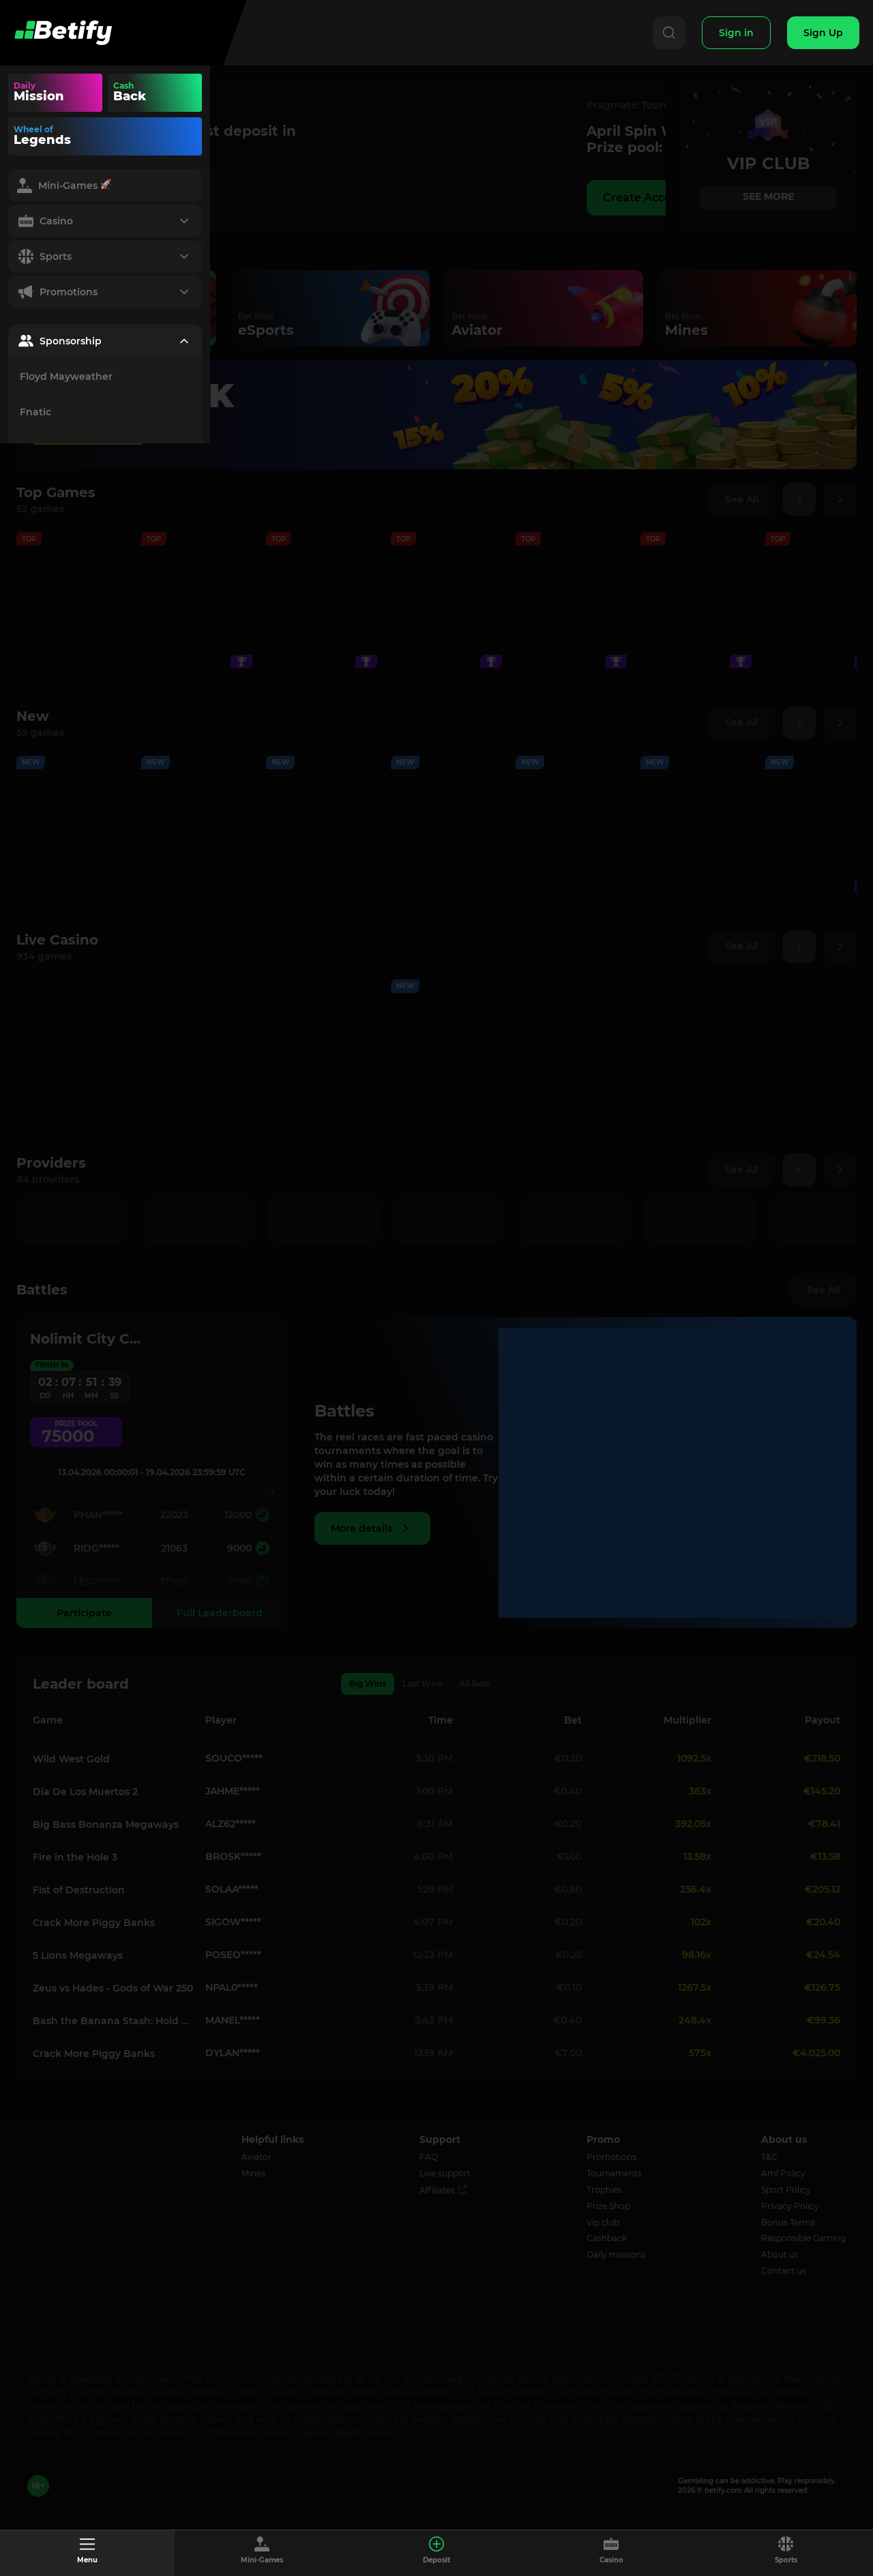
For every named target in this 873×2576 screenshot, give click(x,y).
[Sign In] (736, 32)
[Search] (669, 32)
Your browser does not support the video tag (180, 93)
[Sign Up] (823, 32)
